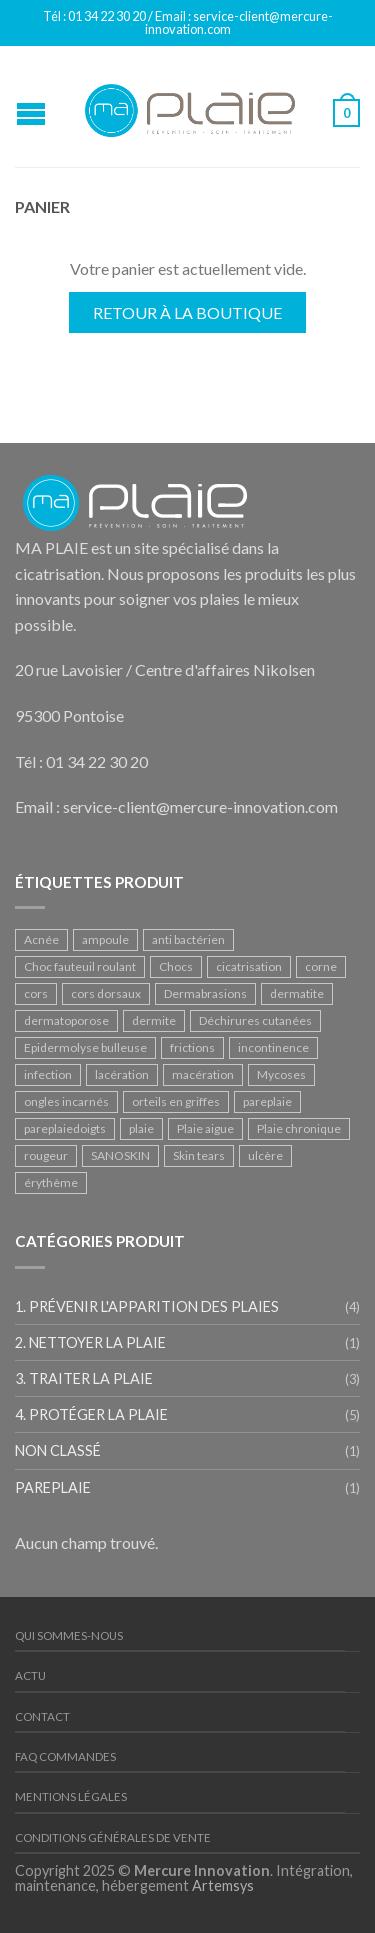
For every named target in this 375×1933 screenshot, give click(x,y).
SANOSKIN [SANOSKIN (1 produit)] (120, 1155)
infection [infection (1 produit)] (48, 1074)
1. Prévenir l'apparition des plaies (147, 1306)
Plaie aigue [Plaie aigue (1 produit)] (205, 1128)
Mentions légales (71, 1796)
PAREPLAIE (53, 1487)
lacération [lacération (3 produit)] (122, 1074)
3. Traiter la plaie (84, 1378)
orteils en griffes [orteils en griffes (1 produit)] (176, 1101)
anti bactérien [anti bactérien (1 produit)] (188, 939)
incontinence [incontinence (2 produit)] (273, 1047)
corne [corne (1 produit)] (321, 966)
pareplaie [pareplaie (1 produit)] (267, 1101)
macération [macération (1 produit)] (203, 1074)
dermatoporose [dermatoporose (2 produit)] (66, 1020)
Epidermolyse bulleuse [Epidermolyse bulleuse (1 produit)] (85, 1047)
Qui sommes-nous (69, 1635)
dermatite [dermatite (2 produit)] (297, 993)
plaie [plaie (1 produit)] (141, 1128)
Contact (42, 1716)
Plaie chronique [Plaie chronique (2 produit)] (299, 1128)
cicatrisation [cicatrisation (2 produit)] (249, 966)
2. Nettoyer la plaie (90, 1342)
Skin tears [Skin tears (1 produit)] (199, 1155)
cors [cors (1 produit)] (36, 993)
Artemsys (223, 1885)
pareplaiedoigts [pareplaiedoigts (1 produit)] (65, 1128)
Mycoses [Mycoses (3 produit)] (281, 1074)
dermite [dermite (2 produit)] (154, 1020)
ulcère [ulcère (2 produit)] (265, 1155)
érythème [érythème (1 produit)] (51, 1182)
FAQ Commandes (65, 1756)
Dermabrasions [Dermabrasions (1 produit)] (205, 993)
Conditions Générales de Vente (113, 1837)
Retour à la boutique (187, 312)
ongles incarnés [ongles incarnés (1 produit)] (66, 1101)
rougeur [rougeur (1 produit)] (46, 1155)
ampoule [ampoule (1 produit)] (105, 939)
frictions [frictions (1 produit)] (192, 1047)
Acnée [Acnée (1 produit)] (41, 939)
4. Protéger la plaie (91, 1414)
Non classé (58, 1450)
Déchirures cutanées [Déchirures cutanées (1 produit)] (255, 1020)
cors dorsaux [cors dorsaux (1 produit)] (106, 993)
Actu (30, 1675)
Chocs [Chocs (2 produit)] (176, 966)
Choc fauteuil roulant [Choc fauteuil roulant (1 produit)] (80, 966)
